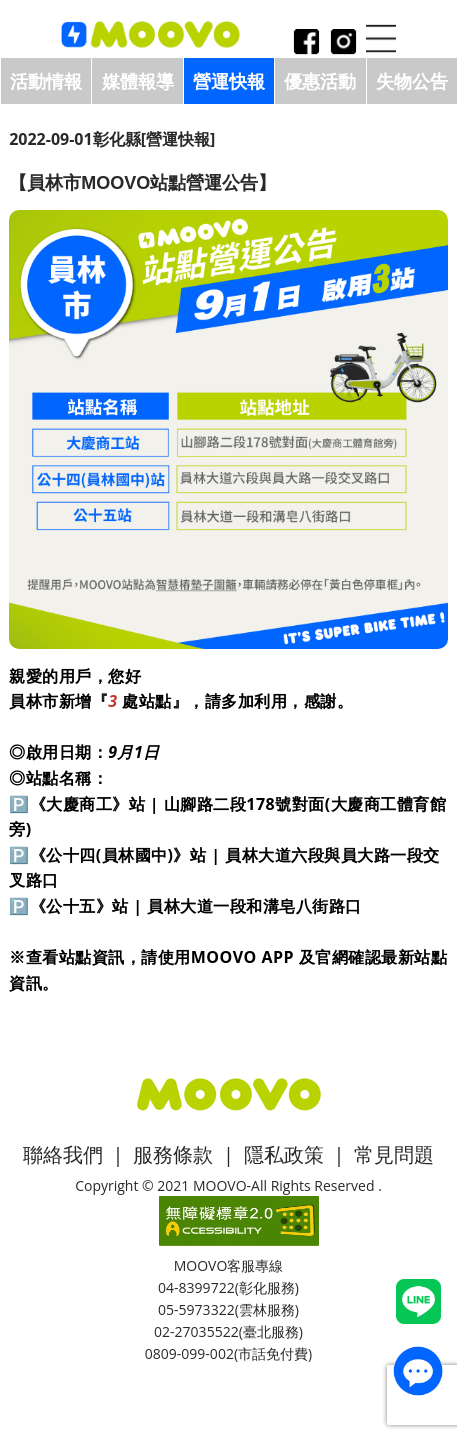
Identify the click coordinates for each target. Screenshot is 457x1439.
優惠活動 (320, 81)
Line (418, 1301)
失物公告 (412, 81)
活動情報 (46, 81)
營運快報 (229, 81)
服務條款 (173, 1154)
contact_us (418, 1371)
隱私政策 (284, 1154)
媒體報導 (138, 81)
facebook (306, 43)
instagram (343, 43)
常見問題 (394, 1154)
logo (151, 35)
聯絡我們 (63, 1154)
